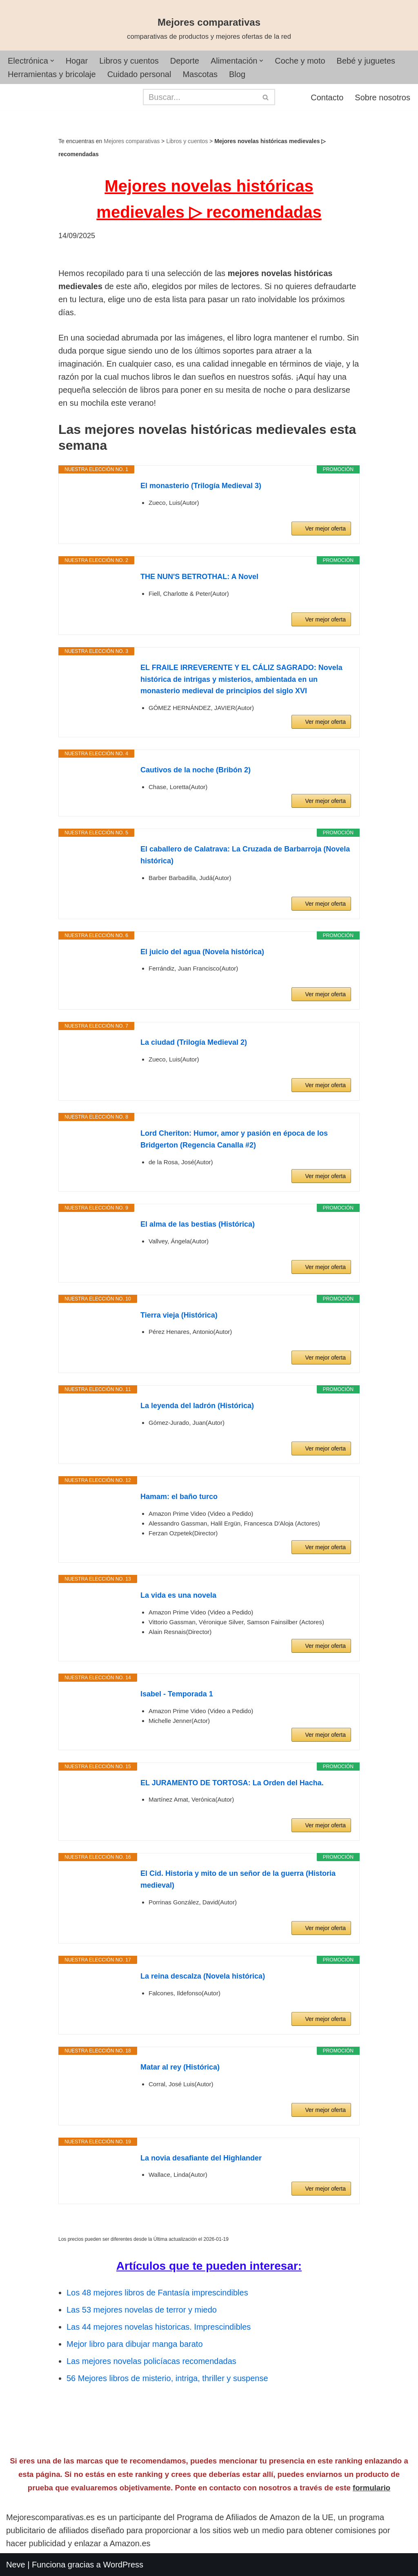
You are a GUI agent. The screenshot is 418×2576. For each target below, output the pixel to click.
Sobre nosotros (382, 97)
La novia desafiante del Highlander (201, 2158)
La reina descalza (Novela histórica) (202, 1976)
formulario (371, 2487)
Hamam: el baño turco (179, 1497)
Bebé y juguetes (366, 60)
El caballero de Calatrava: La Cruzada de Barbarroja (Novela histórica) (245, 855)
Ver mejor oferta (325, 528)
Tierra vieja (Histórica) (179, 1315)
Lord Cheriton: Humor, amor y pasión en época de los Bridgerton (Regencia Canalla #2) (234, 1139)
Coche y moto (300, 60)
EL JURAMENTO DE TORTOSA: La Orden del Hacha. (232, 1783)
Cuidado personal (139, 74)
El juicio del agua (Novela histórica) (202, 952)
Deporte (184, 60)
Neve (15, 2564)
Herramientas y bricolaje (52, 74)
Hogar (77, 60)
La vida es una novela (178, 1595)
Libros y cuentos (129, 60)
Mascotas (200, 74)
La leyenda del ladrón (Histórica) (197, 1406)
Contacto (327, 97)
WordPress (123, 2564)
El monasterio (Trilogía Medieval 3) (200, 486)
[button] (52, 61)
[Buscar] (200, 97)
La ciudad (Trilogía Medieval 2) (193, 1042)
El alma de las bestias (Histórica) (197, 1224)
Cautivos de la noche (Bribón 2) (195, 770)
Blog (237, 74)
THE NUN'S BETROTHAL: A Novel (199, 577)
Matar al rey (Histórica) (180, 2067)
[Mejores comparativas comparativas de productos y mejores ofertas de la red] (209, 29)
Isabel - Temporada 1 (176, 1694)
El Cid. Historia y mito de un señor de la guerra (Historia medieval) (238, 1879)
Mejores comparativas (132, 141)
